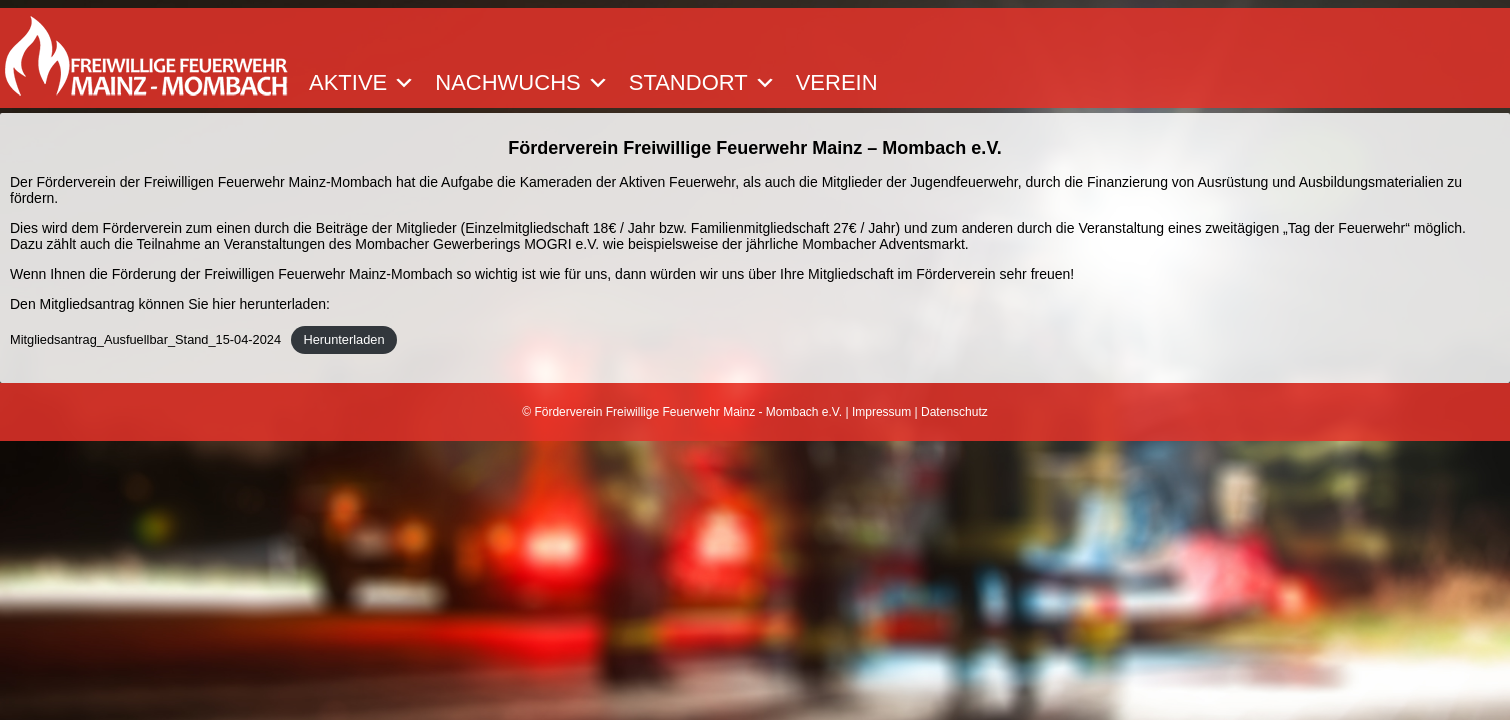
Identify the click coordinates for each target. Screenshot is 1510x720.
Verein (837, 83)
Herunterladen (343, 339)
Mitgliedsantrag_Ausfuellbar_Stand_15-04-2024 (145, 339)
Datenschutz (954, 412)
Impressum (881, 412)
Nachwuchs (521, 83)
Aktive (362, 83)
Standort (702, 83)
